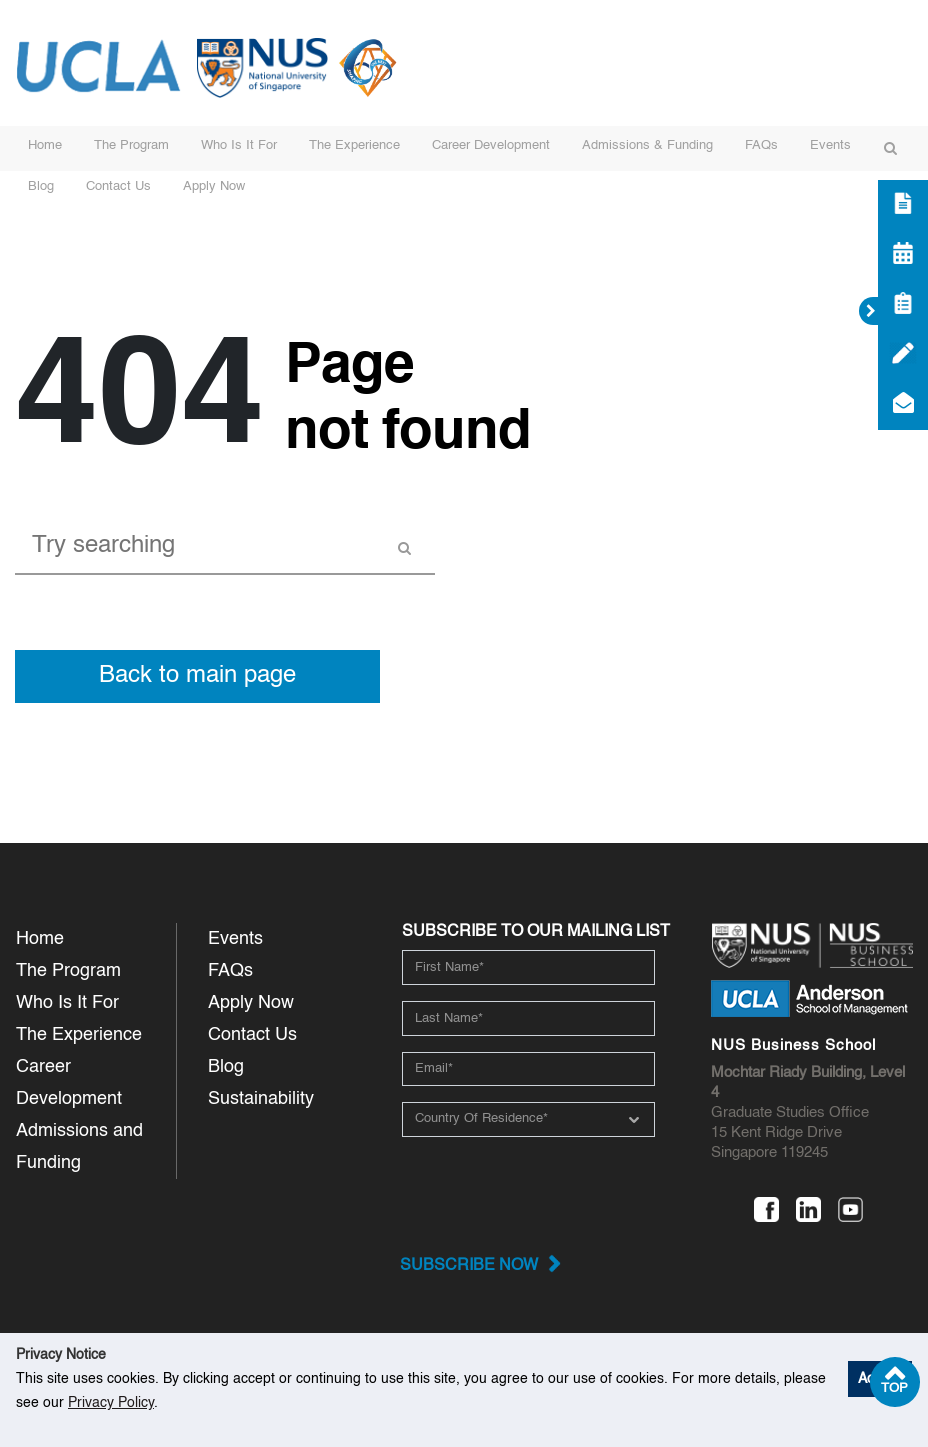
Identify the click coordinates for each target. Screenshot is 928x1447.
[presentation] (539, 1192)
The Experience (354, 145)
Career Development (491, 145)
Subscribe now (469, 1266)
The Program (131, 145)
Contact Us (118, 186)
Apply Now (214, 186)
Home (45, 145)
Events (830, 145)
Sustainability (261, 1099)
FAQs (761, 145)
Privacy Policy (111, 1403)
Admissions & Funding (647, 145)
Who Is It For (239, 145)
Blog (41, 186)
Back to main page (197, 676)
